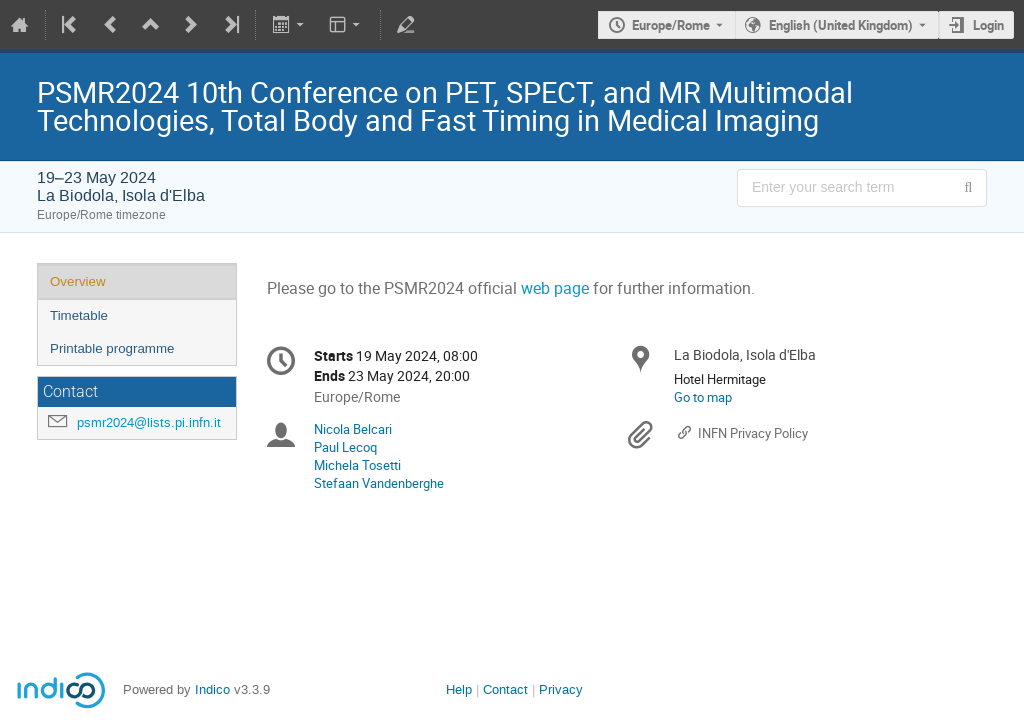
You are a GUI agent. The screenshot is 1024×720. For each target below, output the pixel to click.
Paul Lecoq (345, 447)
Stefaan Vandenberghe (379, 483)
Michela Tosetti (357, 465)
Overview (78, 281)
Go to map (703, 397)
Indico (212, 689)
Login (988, 25)
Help (459, 689)
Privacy (561, 689)
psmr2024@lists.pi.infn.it (149, 422)
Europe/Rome (671, 25)
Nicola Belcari (353, 429)
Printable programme (112, 348)
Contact (505, 689)
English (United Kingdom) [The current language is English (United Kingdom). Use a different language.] (841, 25)
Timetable (79, 315)
